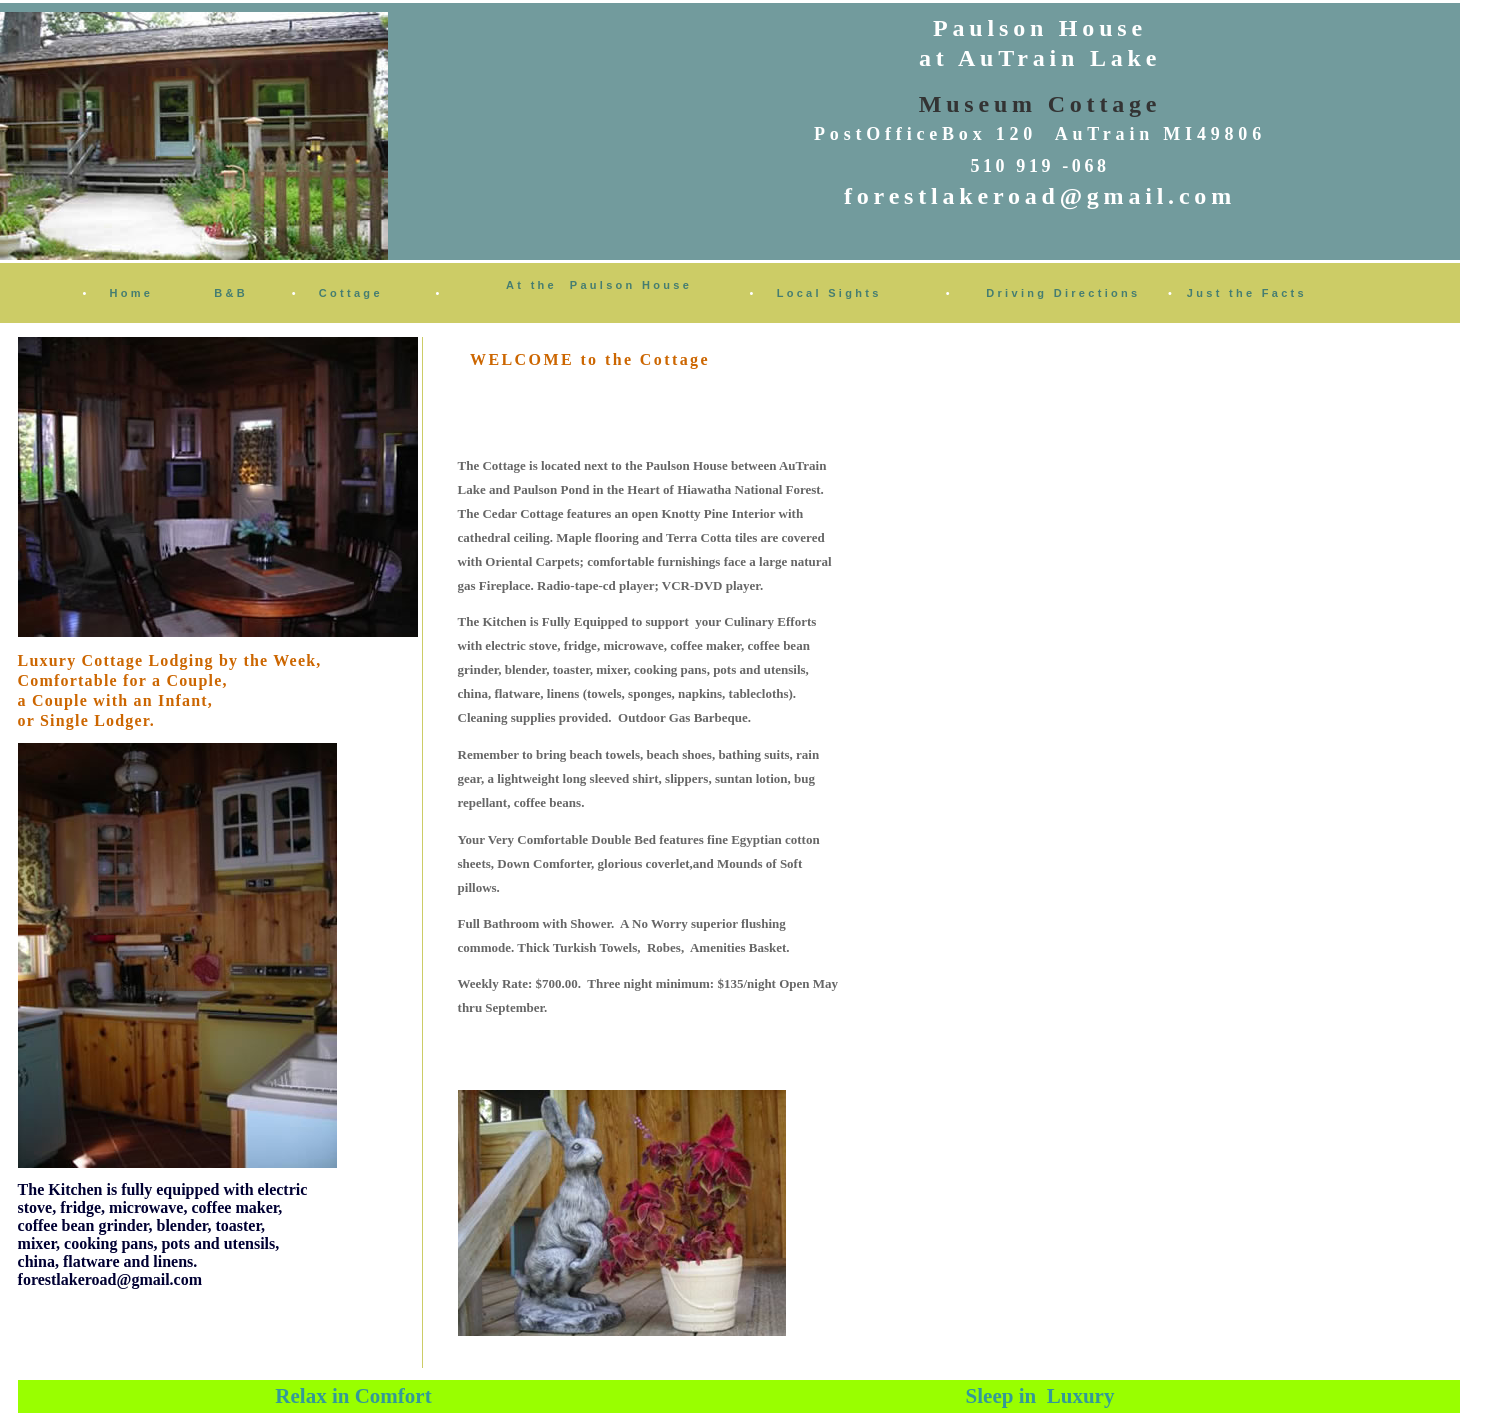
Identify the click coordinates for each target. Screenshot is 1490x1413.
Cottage (351, 293)
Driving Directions (1063, 293)
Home (132, 293)
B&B (231, 293)
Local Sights (829, 293)
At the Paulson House (599, 285)
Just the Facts (1247, 293)
